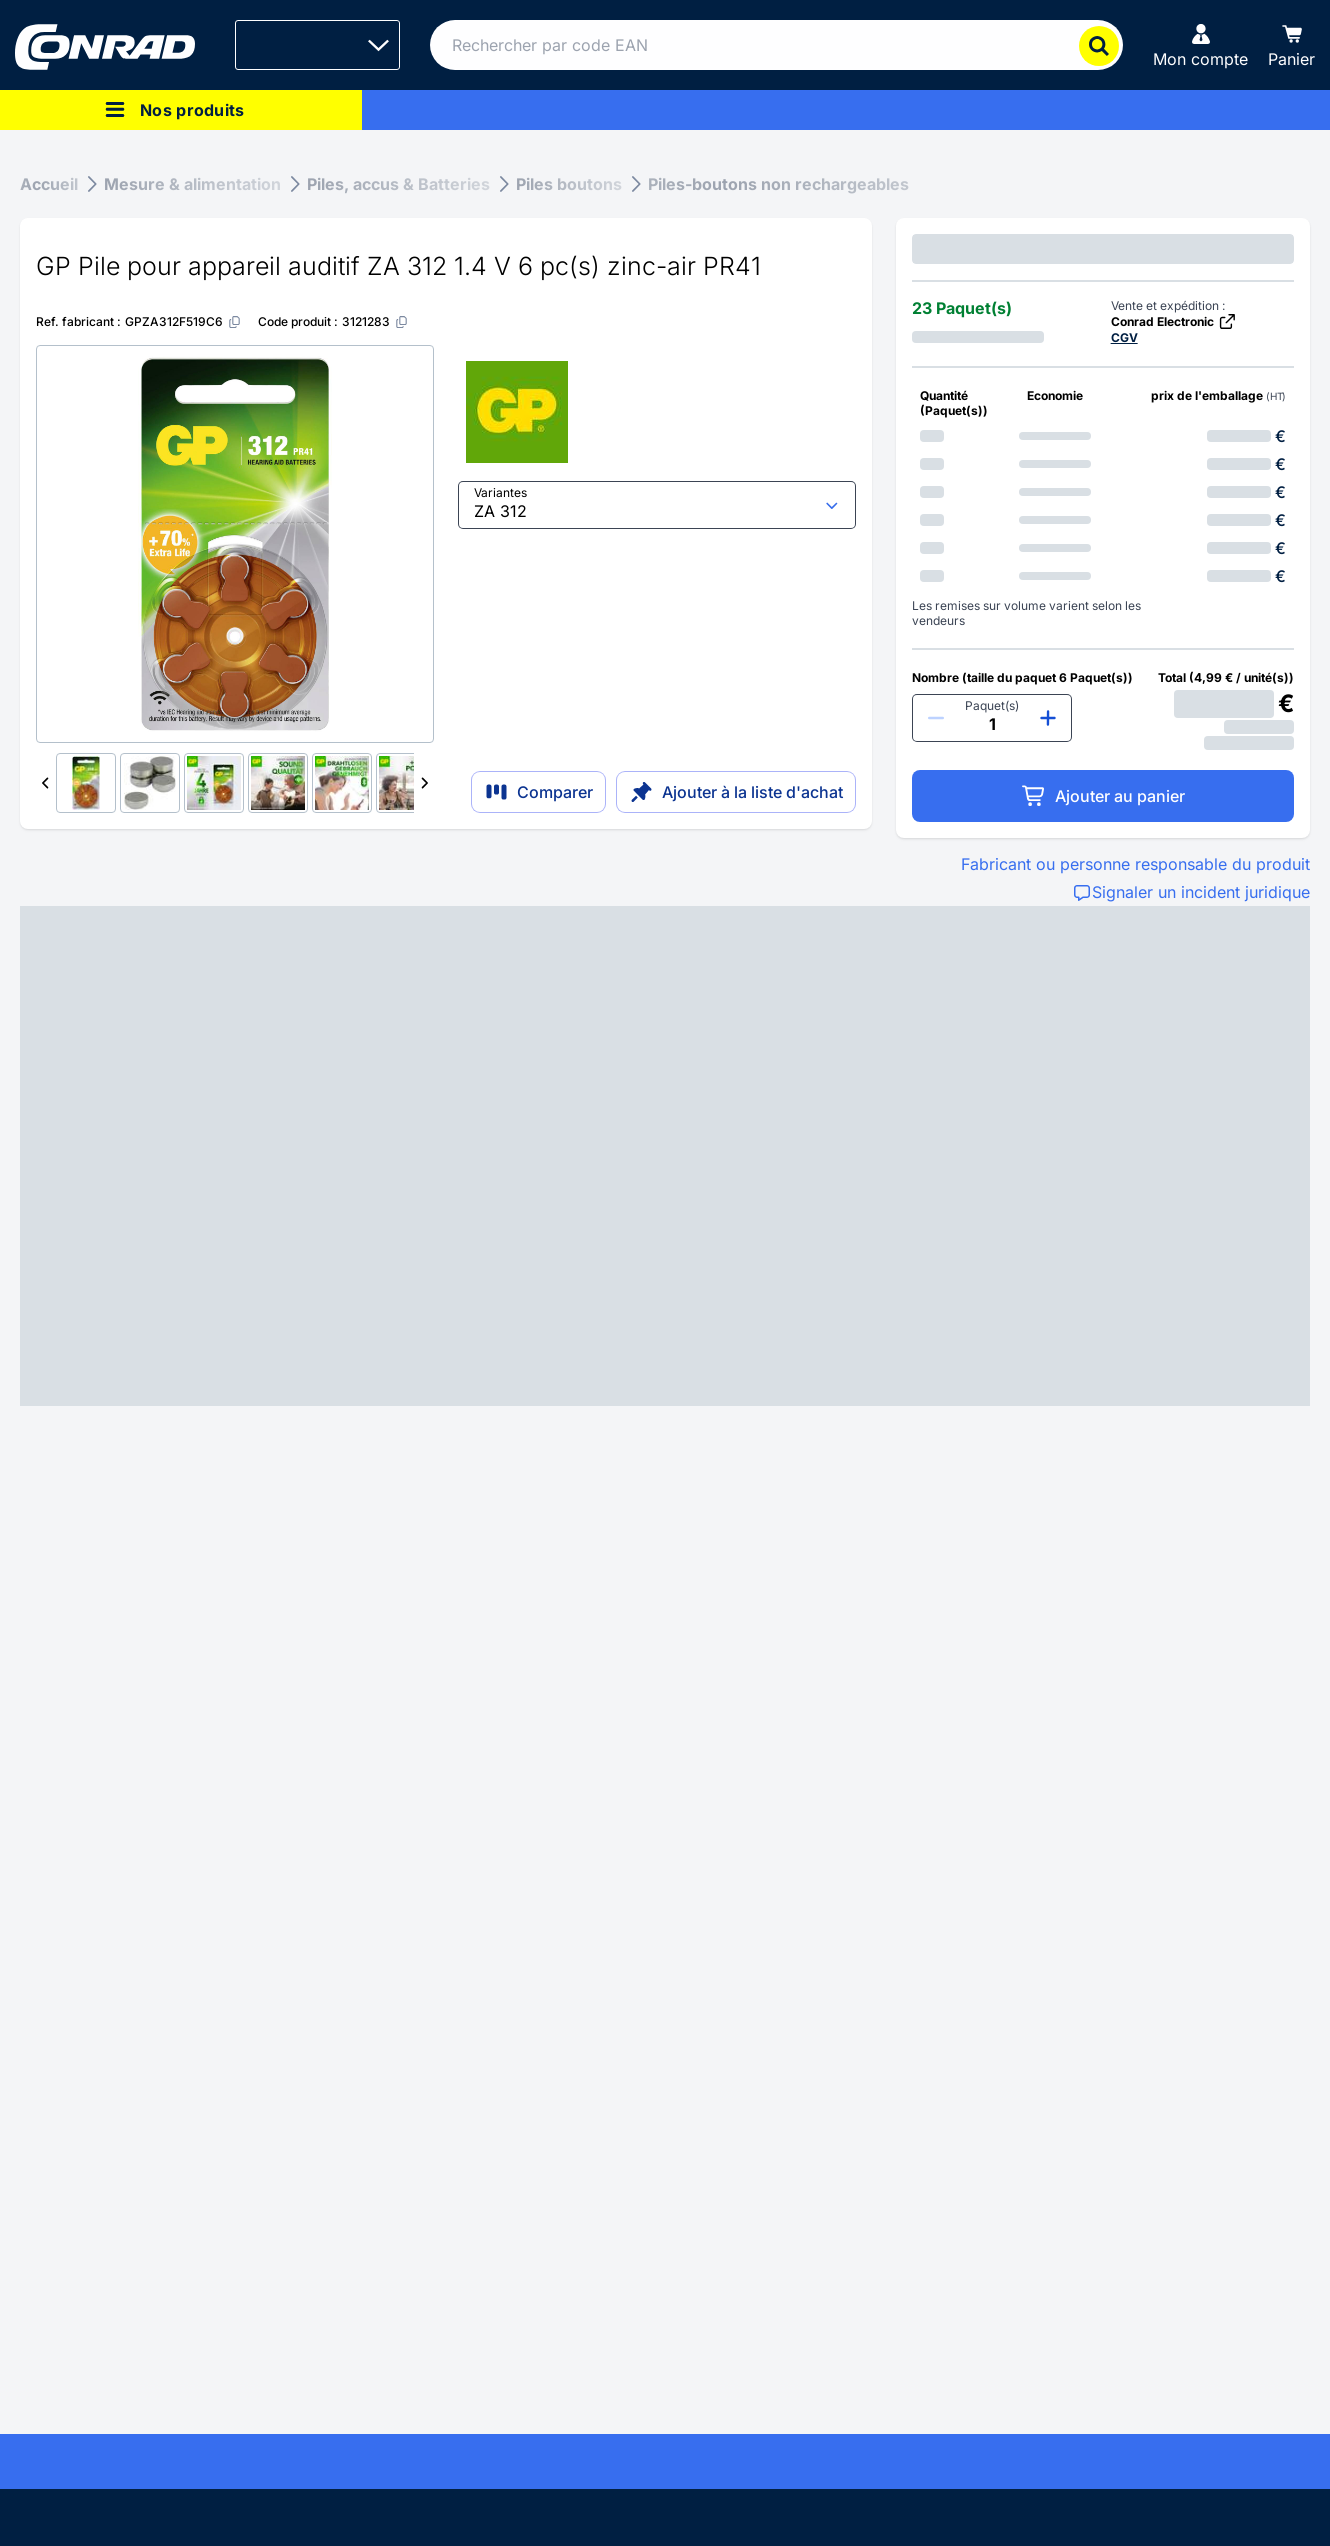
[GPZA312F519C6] (183, 321)
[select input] (657, 505)
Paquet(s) (992, 705)
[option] (1103, 436)
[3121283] (375, 321)
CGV (1124, 337)
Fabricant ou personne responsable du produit (1135, 864)
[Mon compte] (1200, 45)
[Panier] (1291, 45)
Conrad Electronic (1174, 321)
